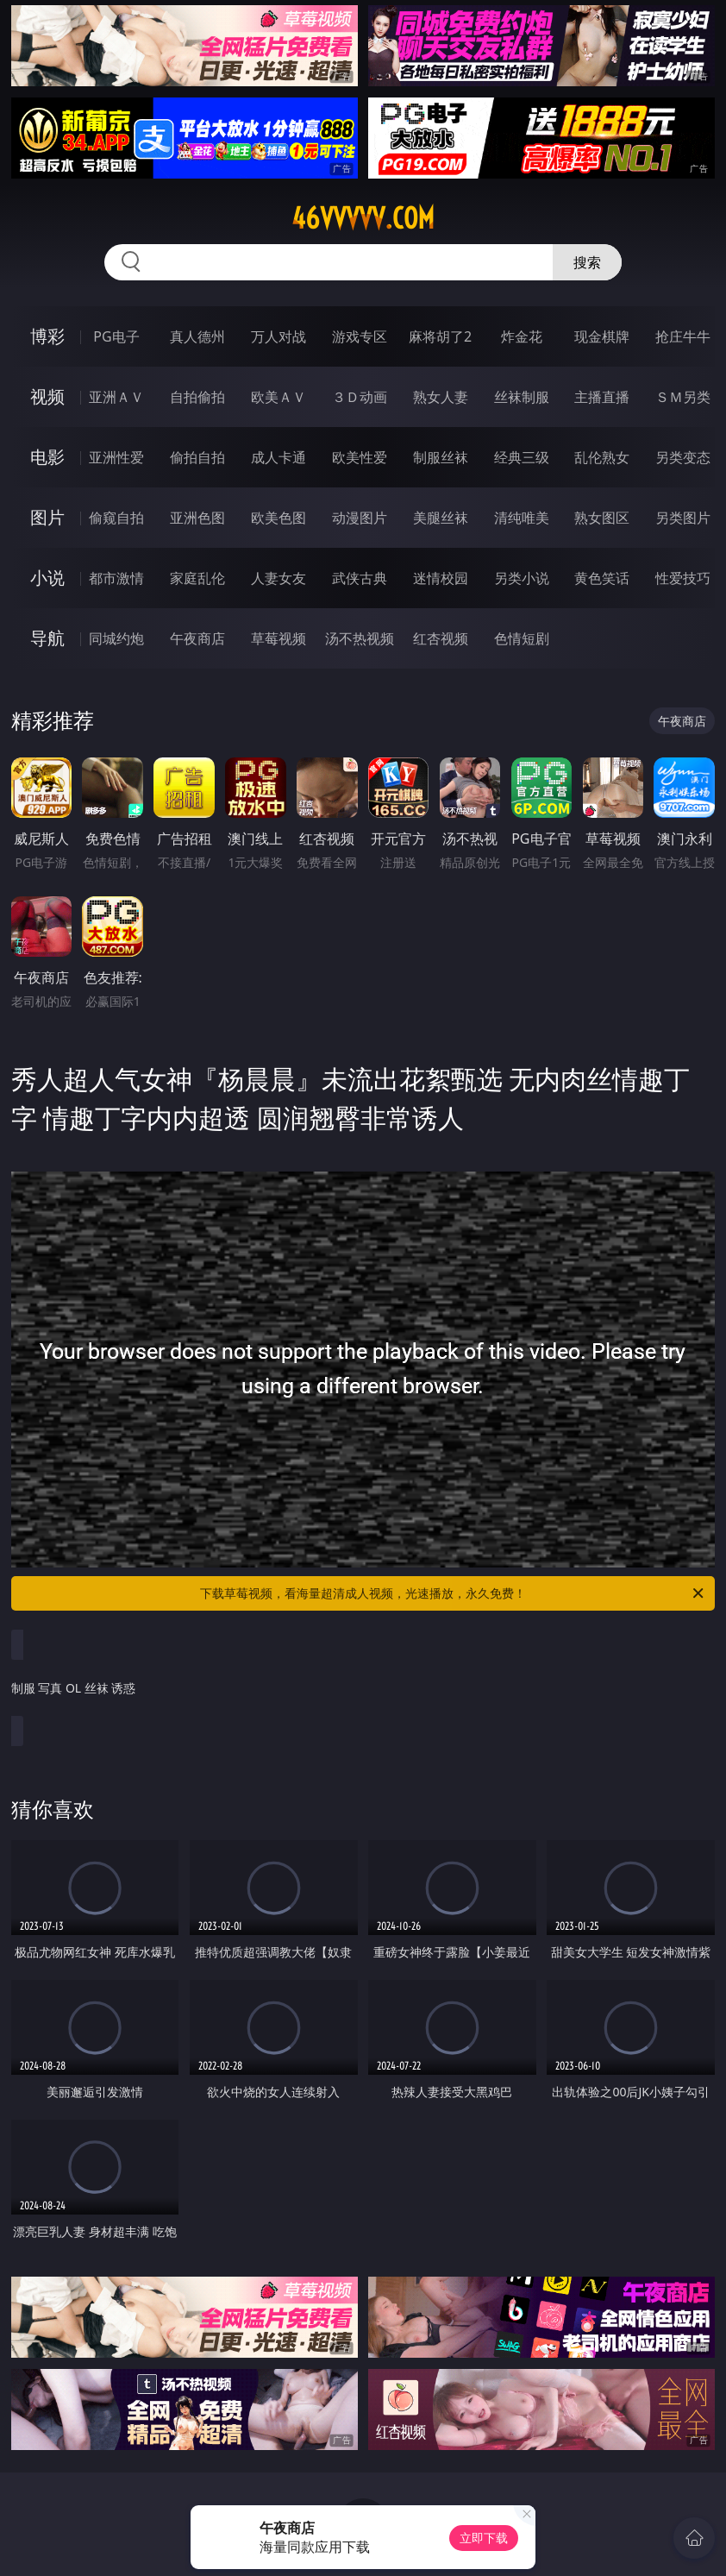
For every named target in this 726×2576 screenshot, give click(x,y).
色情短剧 (521, 638)
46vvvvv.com (363, 218)
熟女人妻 (440, 396)
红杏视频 (440, 638)
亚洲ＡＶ (116, 396)
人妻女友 (278, 578)
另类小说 (521, 578)
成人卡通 (278, 457)
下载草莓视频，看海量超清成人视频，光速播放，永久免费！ (453, 1593)
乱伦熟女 (601, 457)
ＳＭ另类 (682, 396)
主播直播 (601, 396)
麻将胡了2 (440, 336)
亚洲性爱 (116, 457)
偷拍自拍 (197, 457)
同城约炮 (116, 638)
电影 (47, 456)
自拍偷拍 (197, 396)
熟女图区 (601, 517)
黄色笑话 (601, 578)
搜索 (587, 262)
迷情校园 (440, 578)
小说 (47, 577)
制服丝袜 (440, 457)
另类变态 (682, 457)
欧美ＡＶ (278, 396)
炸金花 (521, 336)
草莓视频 (278, 638)
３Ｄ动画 (359, 396)
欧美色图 (278, 517)
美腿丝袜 (440, 517)
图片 (47, 517)
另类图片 (682, 517)
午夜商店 (197, 638)
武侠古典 (359, 578)
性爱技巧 (682, 578)
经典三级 (521, 457)
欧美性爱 (359, 457)
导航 (47, 638)
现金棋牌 (601, 336)
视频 (47, 396)
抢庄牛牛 (682, 336)
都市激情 (116, 578)
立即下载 (484, 2537)
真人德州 (197, 336)
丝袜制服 (521, 396)
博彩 (47, 336)
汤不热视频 (359, 638)
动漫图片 (359, 517)
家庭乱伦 (197, 578)
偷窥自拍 (116, 517)
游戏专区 (359, 336)
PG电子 (116, 336)
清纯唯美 (521, 517)
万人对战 (278, 336)
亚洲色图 (197, 517)
